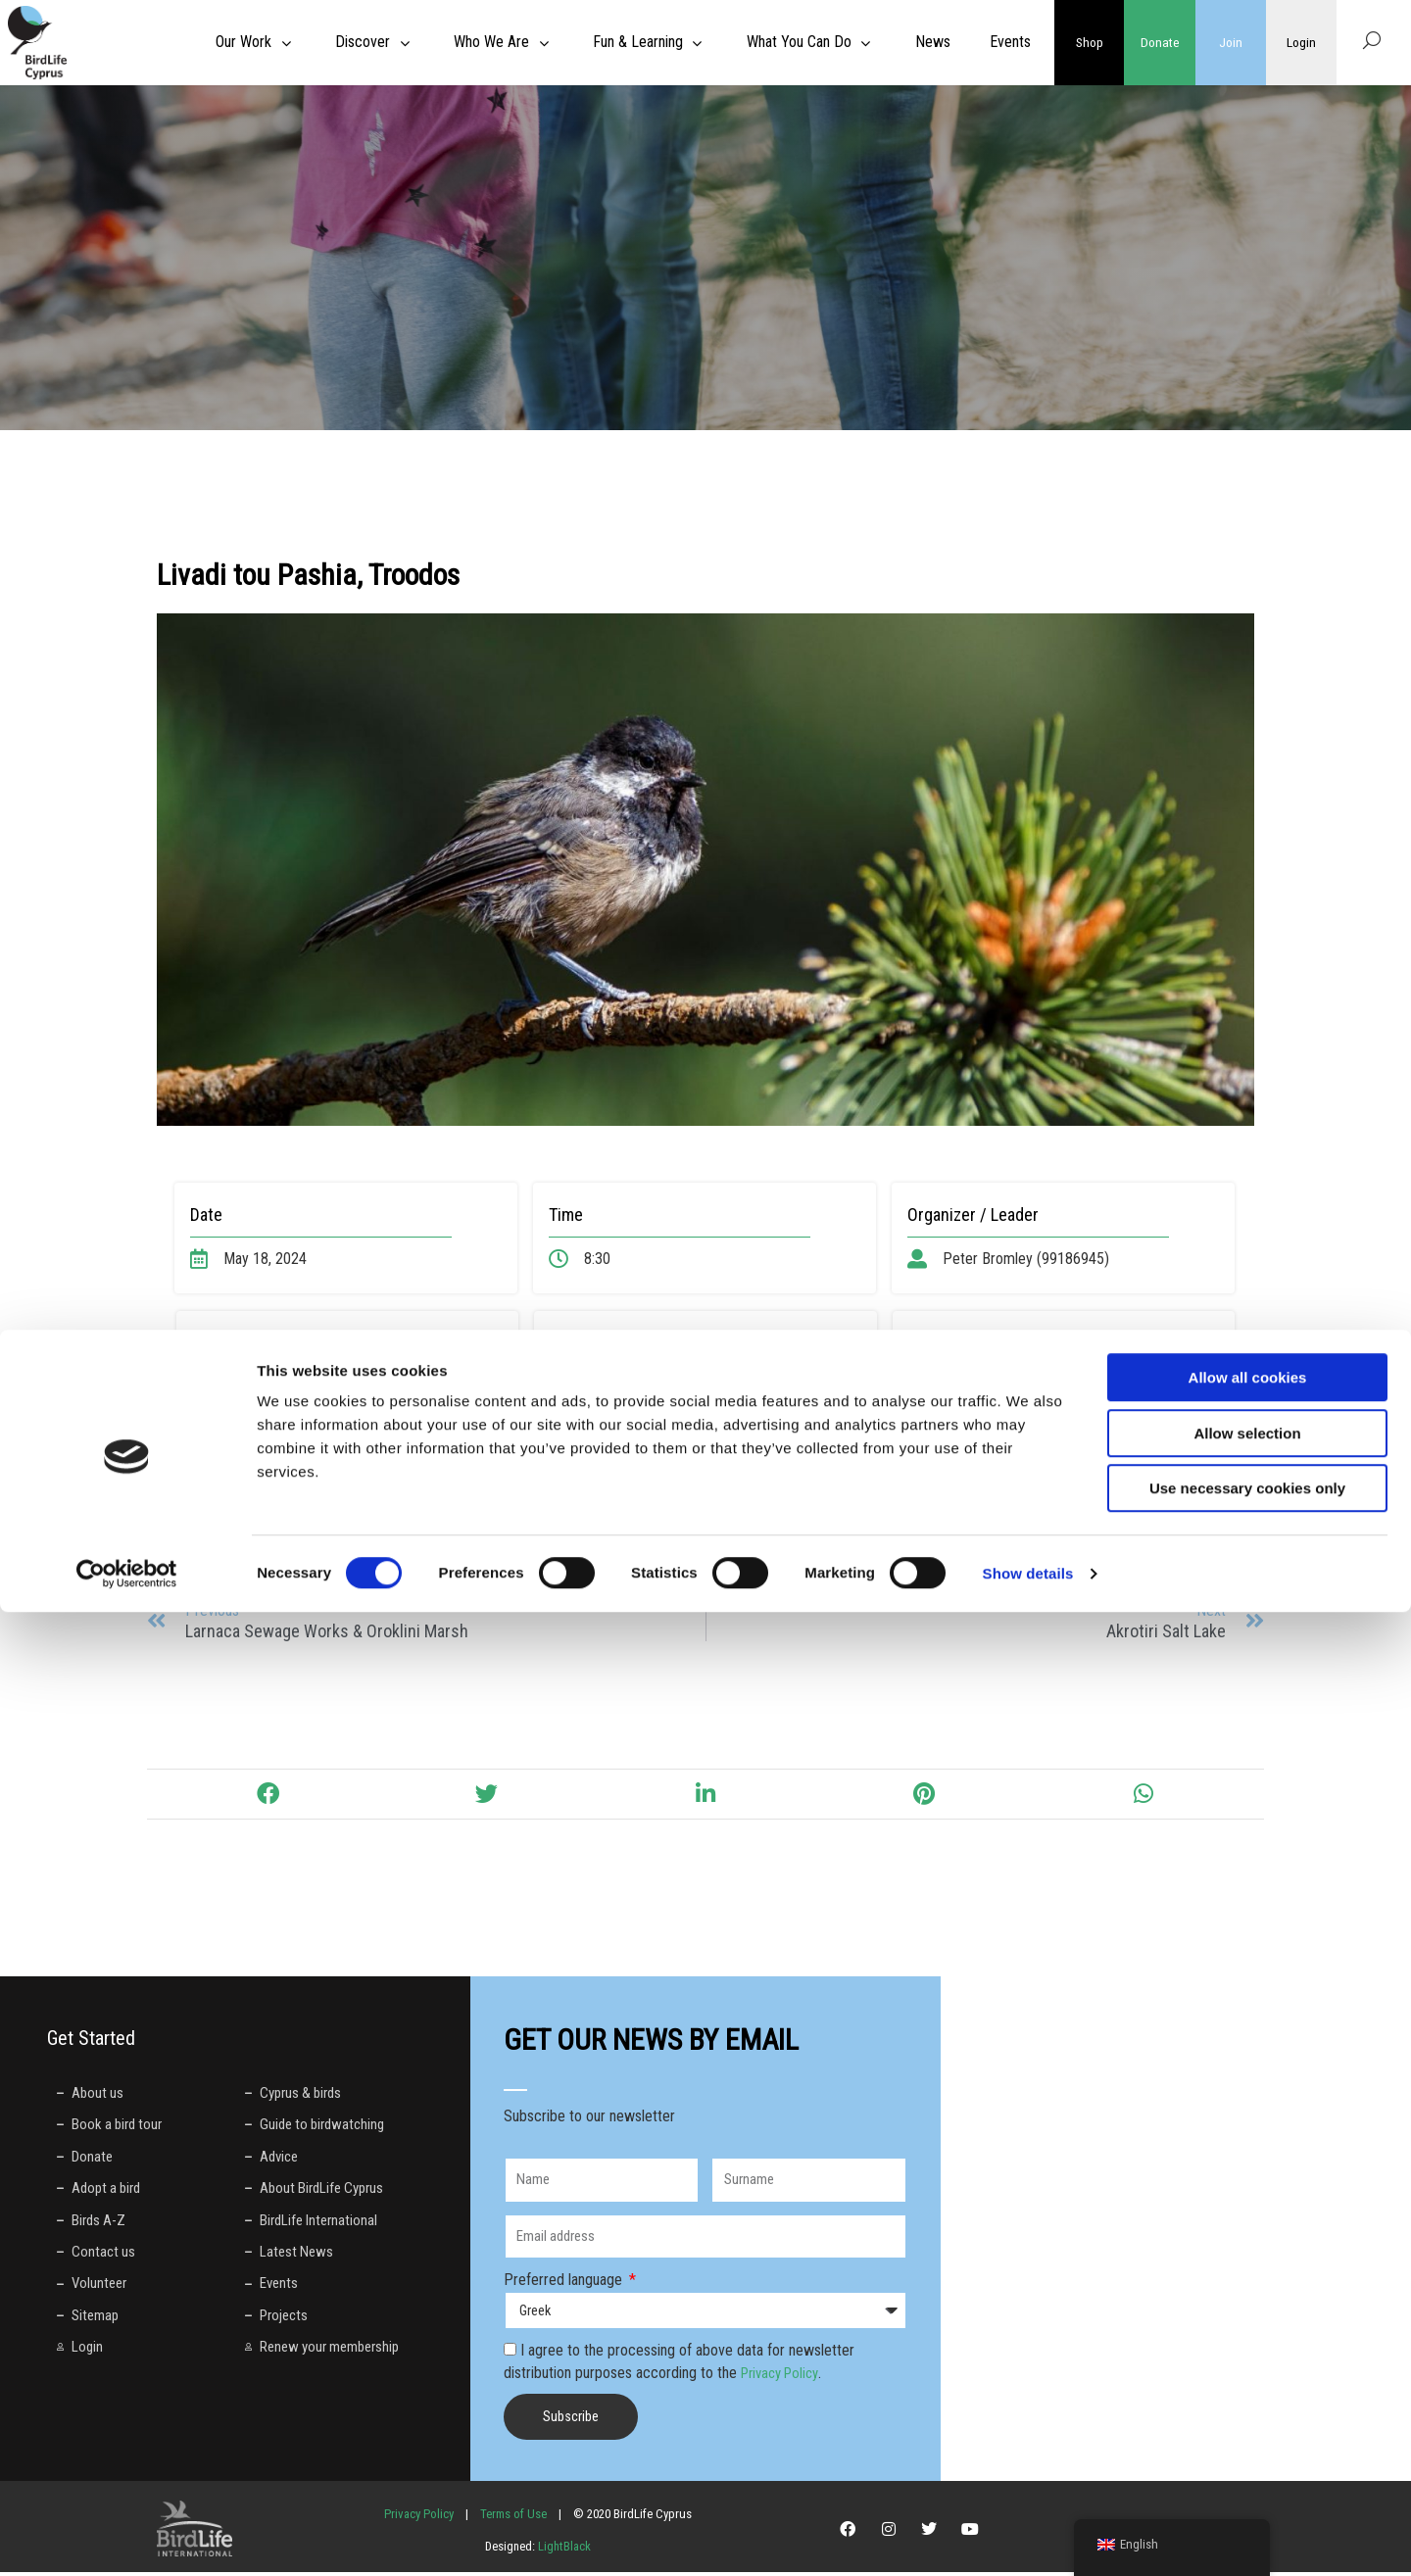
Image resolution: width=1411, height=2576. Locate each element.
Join (1231, 42)
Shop (1089, 42)
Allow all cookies (1248, 2341)
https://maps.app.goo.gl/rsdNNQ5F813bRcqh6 (364, 1408)
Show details (1028, 2537)
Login (1301, 42)
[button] (267, 1798)
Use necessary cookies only (1247, 2452)
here (774, 1387)
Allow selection (1246, 2397)
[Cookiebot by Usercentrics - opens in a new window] (127, 2537)
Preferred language (565, 2283)
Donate (1160, 42)
